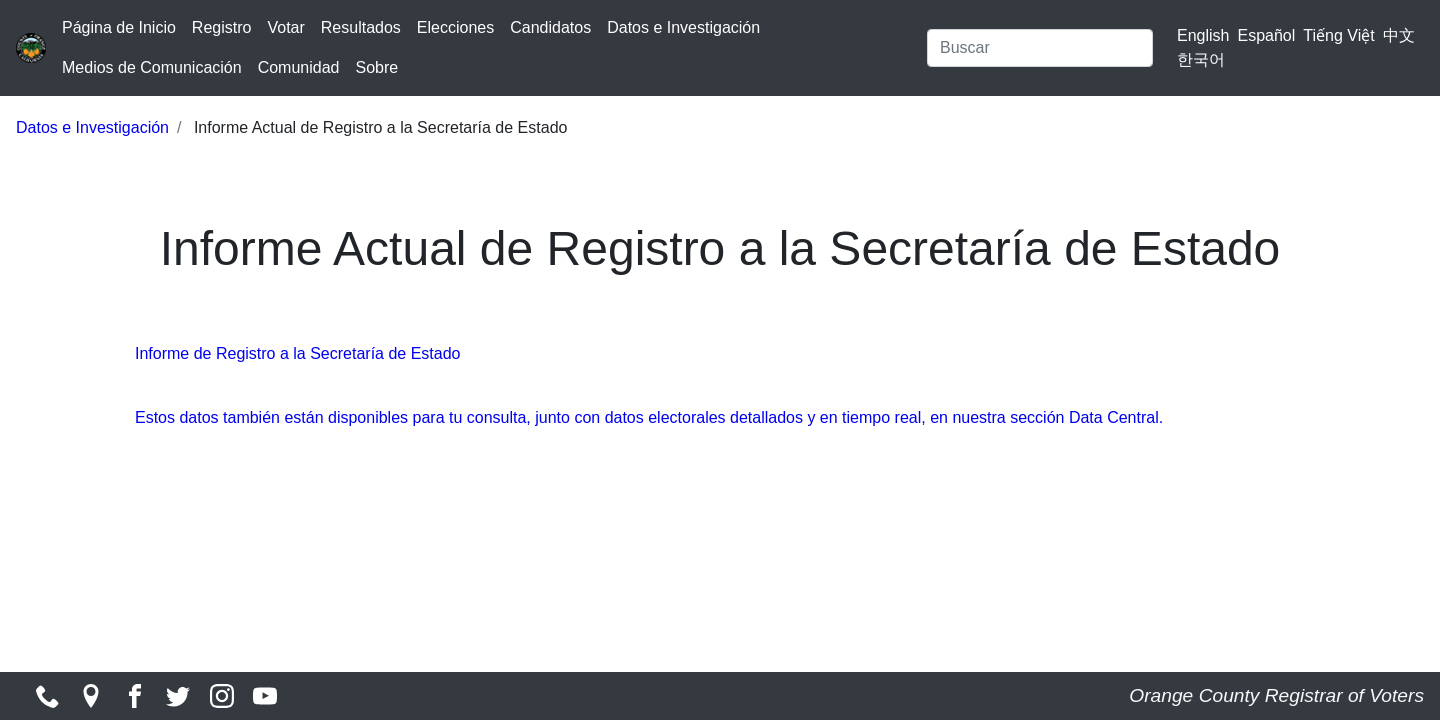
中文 (1399, 35)
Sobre (376, 67)
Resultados (361, 27)
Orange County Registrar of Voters (1276, 695)
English (1203, 35)
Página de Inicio (119, 27)
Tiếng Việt (1338, 35)
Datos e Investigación (683, 27)
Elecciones (455, 27)
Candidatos (550, 27)
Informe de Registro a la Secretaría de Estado (298, 353)
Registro (222, 27)
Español (1267, 35)
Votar (285, 27)
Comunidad (299, 67)
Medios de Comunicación (152, 67)
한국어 (1201, 59)
